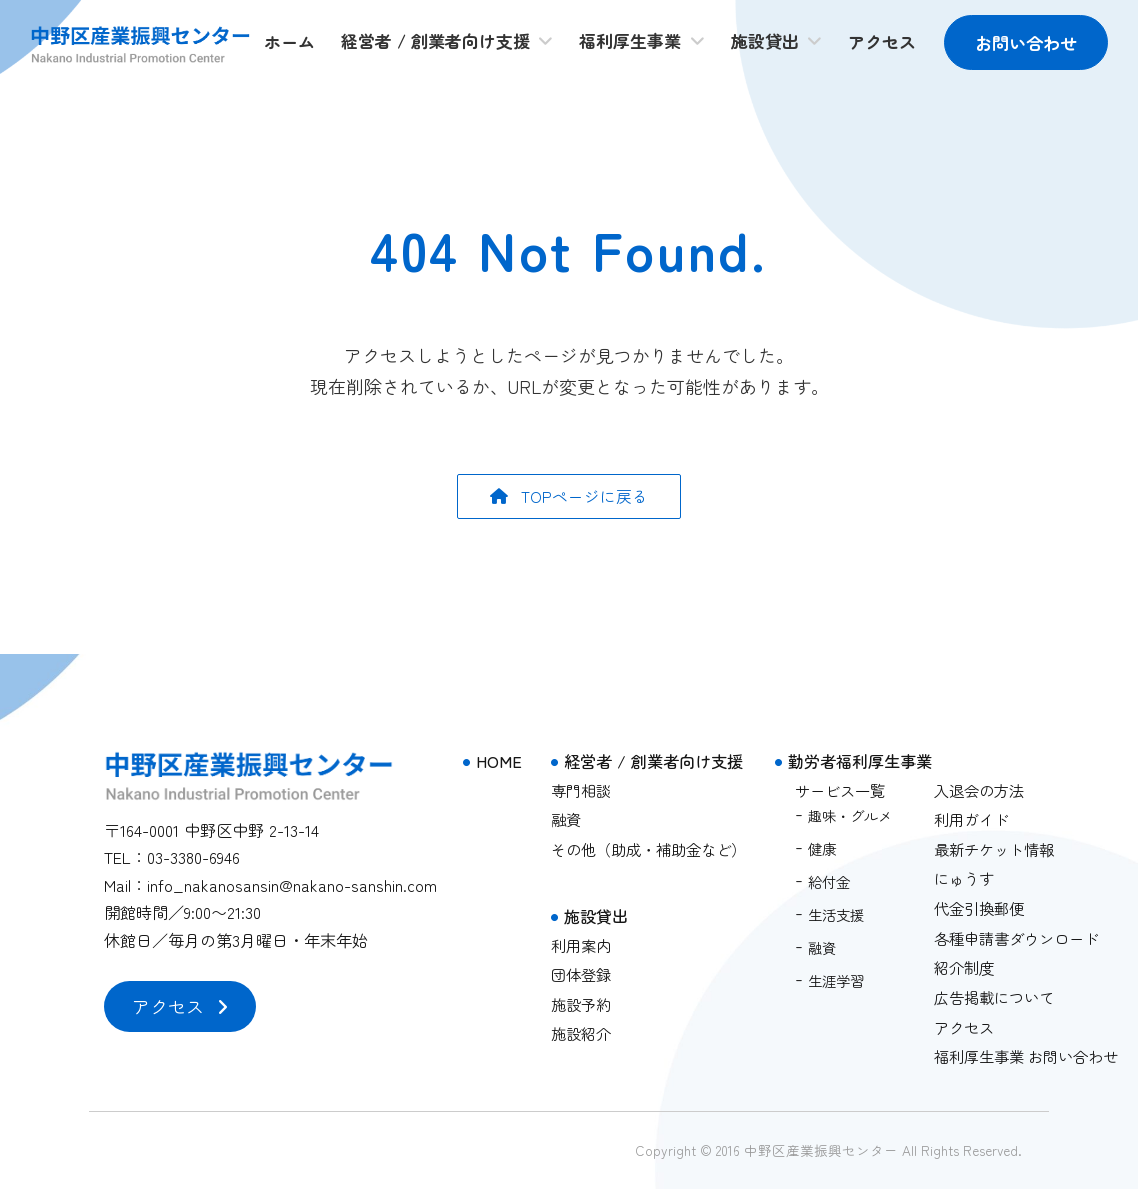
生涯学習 (836, 981)
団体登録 (581, 974)
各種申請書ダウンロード (1016, 938)
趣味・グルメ (850, 815)
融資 (566, 819)
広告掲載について (994, 997)
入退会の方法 (979, 790)
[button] (569, 497)
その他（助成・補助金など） (648, 849)
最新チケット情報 (994, 849)
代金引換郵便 (979, 908)
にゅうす (964, 879)
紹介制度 (964, 968)
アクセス (964, 1027)
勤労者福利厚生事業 (860, 761)
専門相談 (581, 790)
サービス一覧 (840, 790)
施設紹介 (581, 1034)
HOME (499, 761)
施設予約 (581, 1004)
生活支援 (836, 914)
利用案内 (581, 945)
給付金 (829, 881)
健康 (822, 848)
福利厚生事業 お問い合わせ (1026, 1056)
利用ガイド (971, 819)
